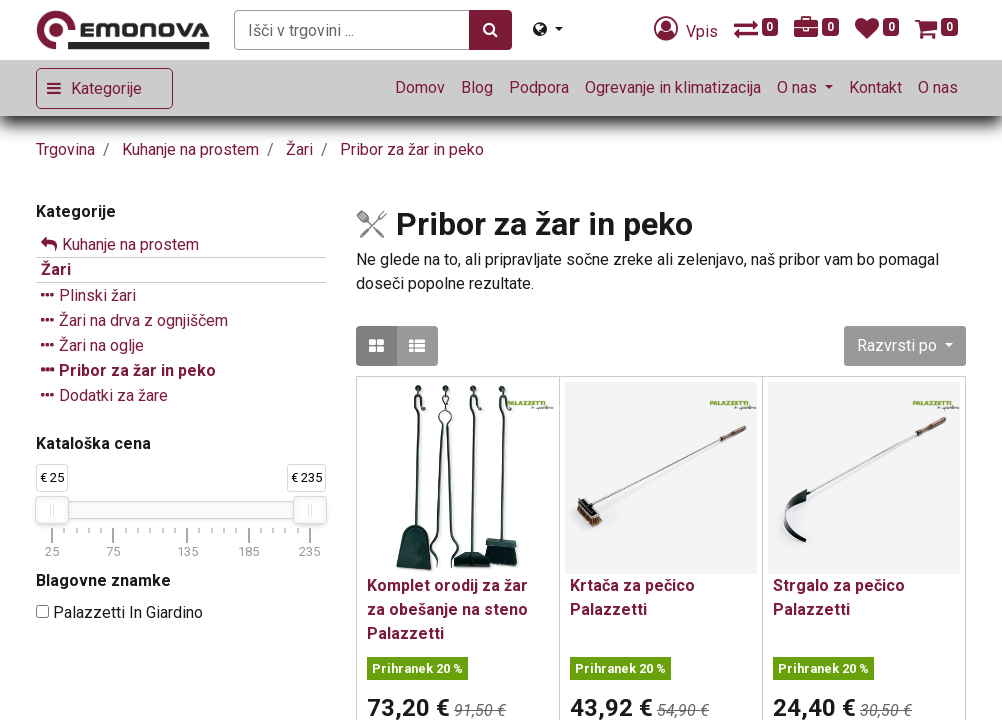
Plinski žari (97, 295)
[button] (905, 346)
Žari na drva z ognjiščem (143, 320)
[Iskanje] (490, 30)
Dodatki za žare (113, 395)
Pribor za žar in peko (137, 370)
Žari (56, 269)
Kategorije (106, 88)
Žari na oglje (101, 345)
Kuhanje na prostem (130, 244)
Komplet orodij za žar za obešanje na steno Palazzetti (447, 609)
